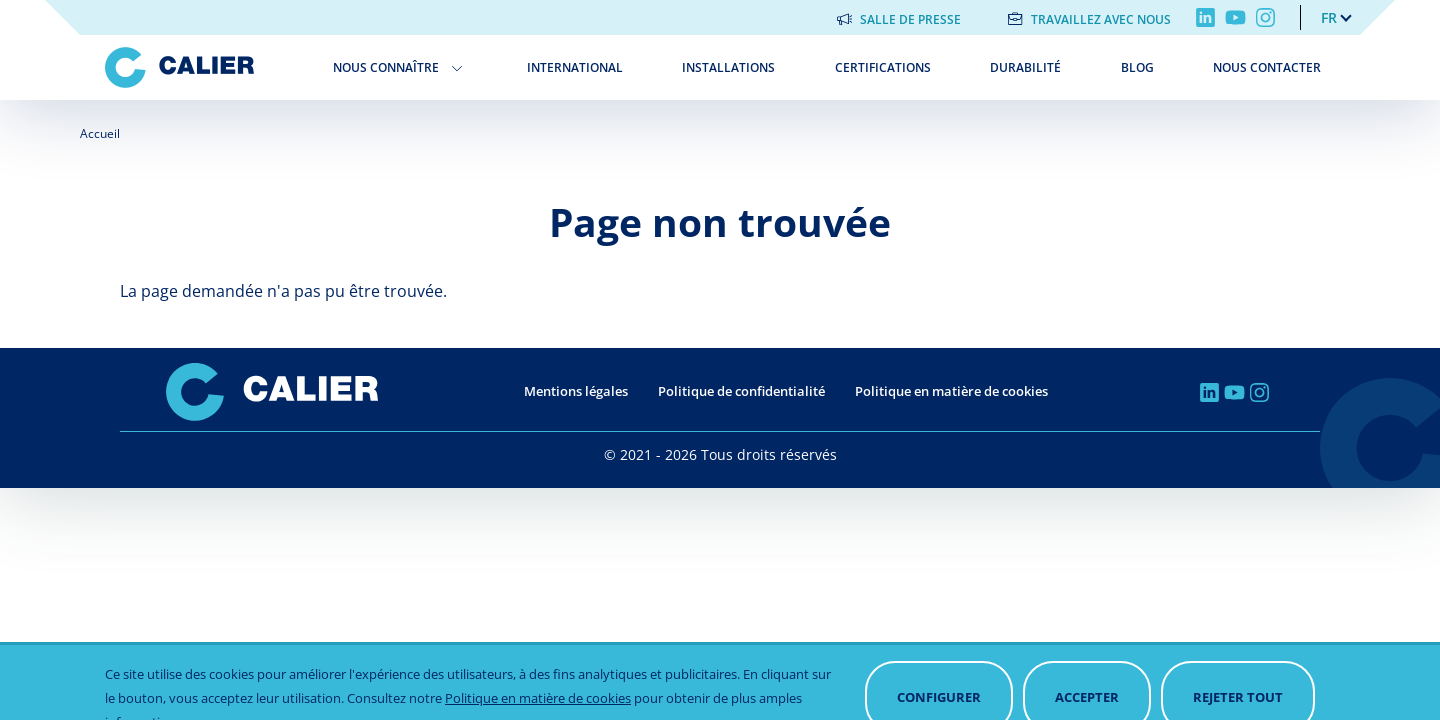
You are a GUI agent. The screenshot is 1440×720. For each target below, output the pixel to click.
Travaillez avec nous (1101, 19)
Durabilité (1025, 67)
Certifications (883, 67)
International (575, 67)
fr (1329, 17)
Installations (728, 67)
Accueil (100, 133)
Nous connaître (386, 67)
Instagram (1265, 17)
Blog (1137, 67)
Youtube (1235, 17)
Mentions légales (576, 391)
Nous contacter (1267, 67)
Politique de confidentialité (741, 391)
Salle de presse (910, 19)
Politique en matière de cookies (951, 391)
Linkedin (1205, 17)
